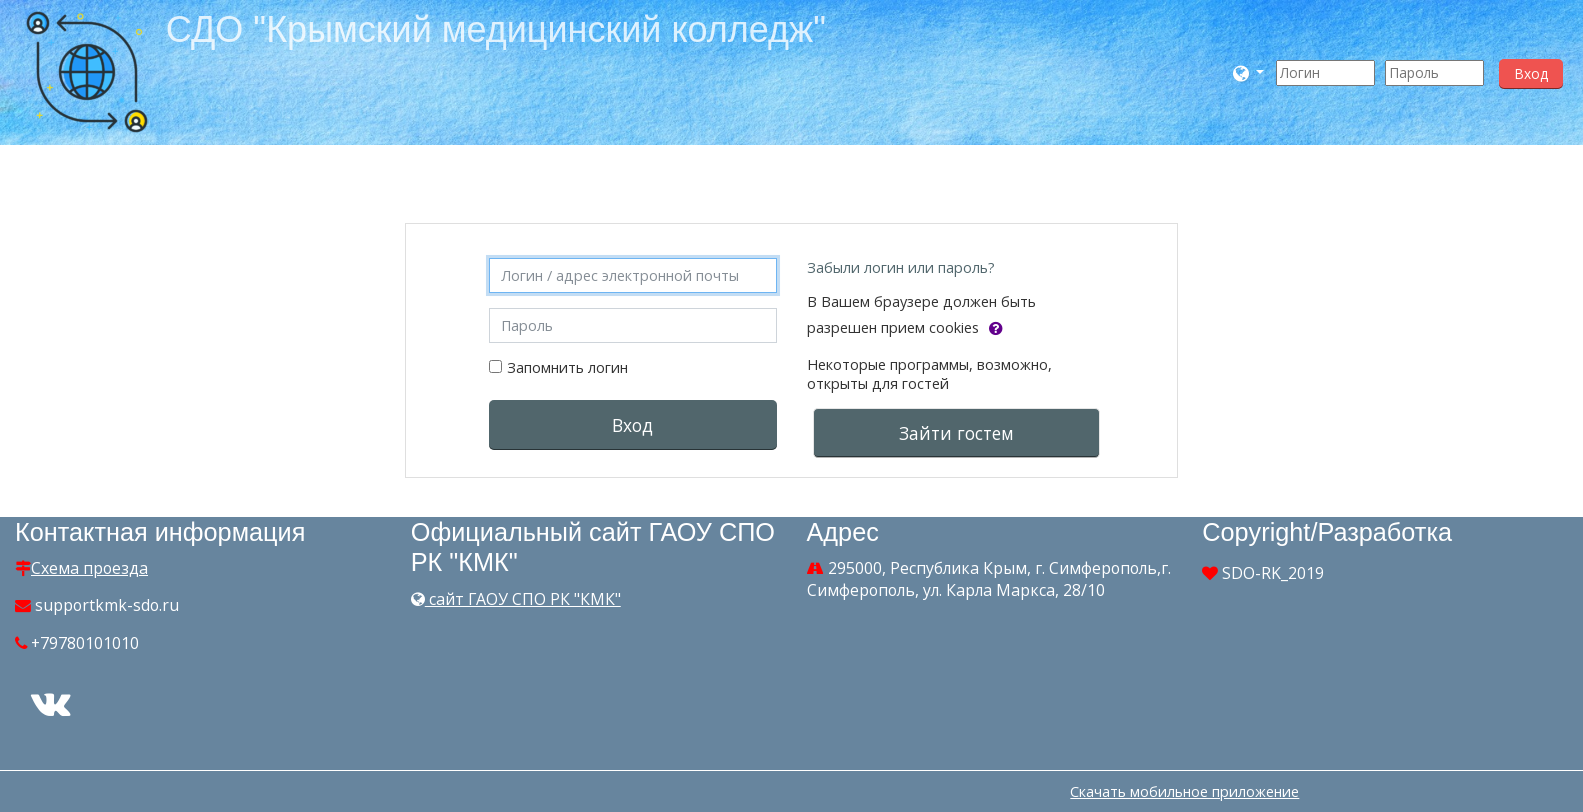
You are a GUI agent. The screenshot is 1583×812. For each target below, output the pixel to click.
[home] (87, 70)
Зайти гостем (956, 433)
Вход (1531, 73)
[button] (1249, 72)
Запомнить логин (567, 367)
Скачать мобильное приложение (1184, 791)
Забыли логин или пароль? (901, 267)
